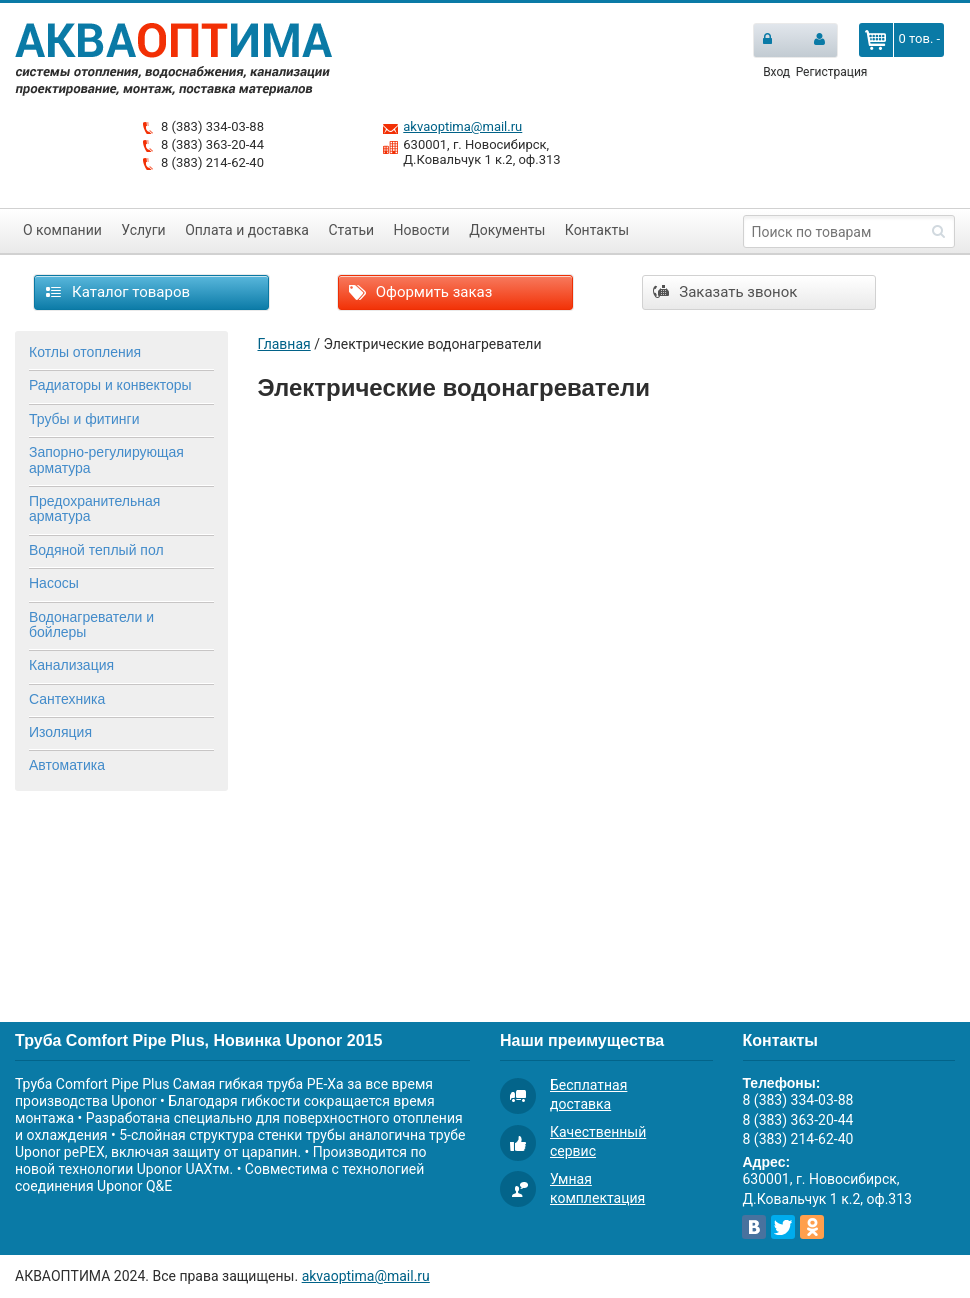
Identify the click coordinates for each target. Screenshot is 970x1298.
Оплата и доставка (247, 230)
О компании (62, 230)
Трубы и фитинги (84, 419)
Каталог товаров (117, 292)
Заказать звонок (725, 292)
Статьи (351, 230)
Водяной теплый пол (96, 550)
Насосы (54, 583)
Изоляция (60, 732)
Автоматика (67, 765)
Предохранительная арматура (94, 508)
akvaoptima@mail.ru (462, 126)
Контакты (597, 230)
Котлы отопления (85, 352)
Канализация (71, 665)
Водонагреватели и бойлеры (91, 624)
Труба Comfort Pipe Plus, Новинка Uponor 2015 (198, 1040)
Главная (284, 344)
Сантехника (67, 699)
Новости (422, 230)
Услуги (143, 230)
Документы (507, 230)
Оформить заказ (420, 292)
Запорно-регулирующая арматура (106, 459)
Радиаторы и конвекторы (110, 385)
